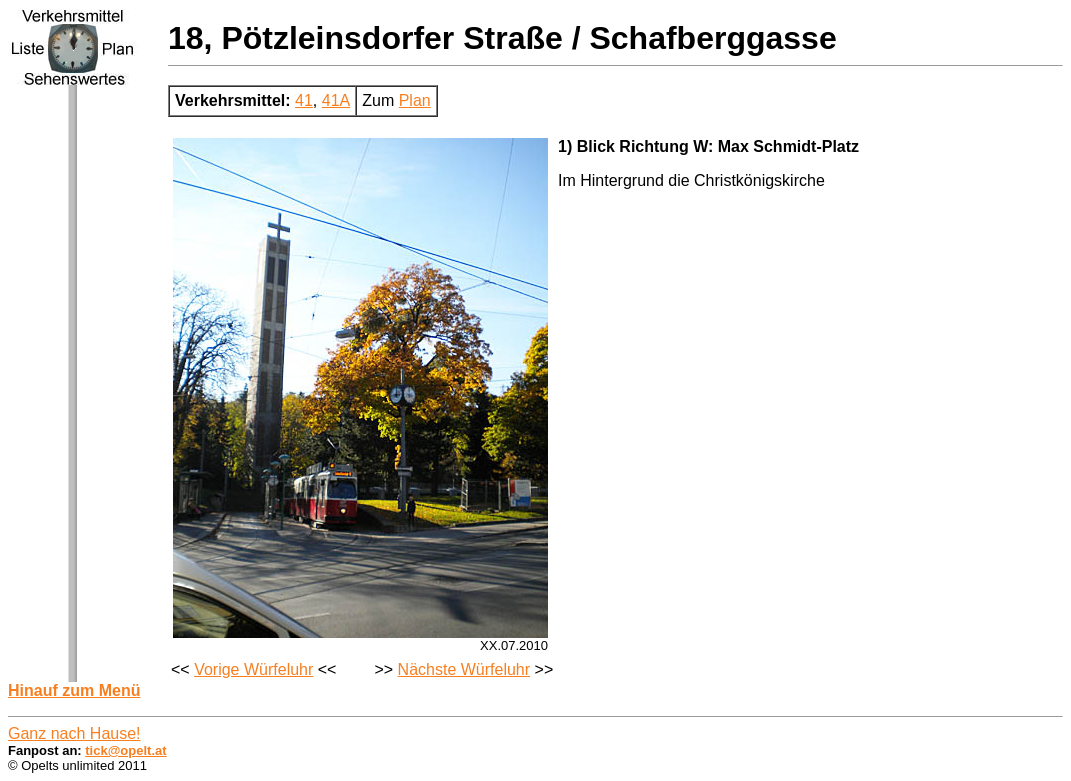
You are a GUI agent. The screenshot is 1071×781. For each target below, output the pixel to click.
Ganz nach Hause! (74, 733)
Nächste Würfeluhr (464, 669)
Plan (415, 100)
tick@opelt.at (125, 750)
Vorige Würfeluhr (253, 669)
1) (565, 146)
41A (336, 100)
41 (304, 100)
